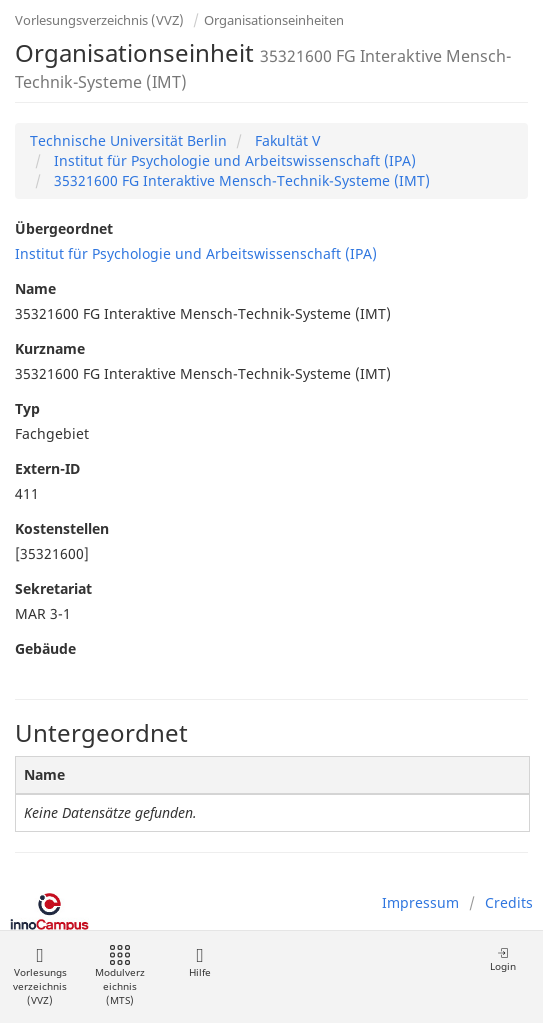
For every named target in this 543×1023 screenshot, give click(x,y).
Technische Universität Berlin (128, 140)
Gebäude (45, 648)
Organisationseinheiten (274, 20)
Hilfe (199, 962)
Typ (27, 408)
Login (503, 959)
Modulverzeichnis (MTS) (120, 976)
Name (35, 288)
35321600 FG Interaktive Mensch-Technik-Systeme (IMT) (240, 180)
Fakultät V (285, 140)
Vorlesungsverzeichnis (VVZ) (99, 20)
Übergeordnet (64, 228)
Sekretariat (53, 588)
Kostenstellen (62, 528)
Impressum (420, 902)
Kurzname (50, 348)
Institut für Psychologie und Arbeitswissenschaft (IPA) (233, 160)
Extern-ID (47, 468)
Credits (509, 902)
